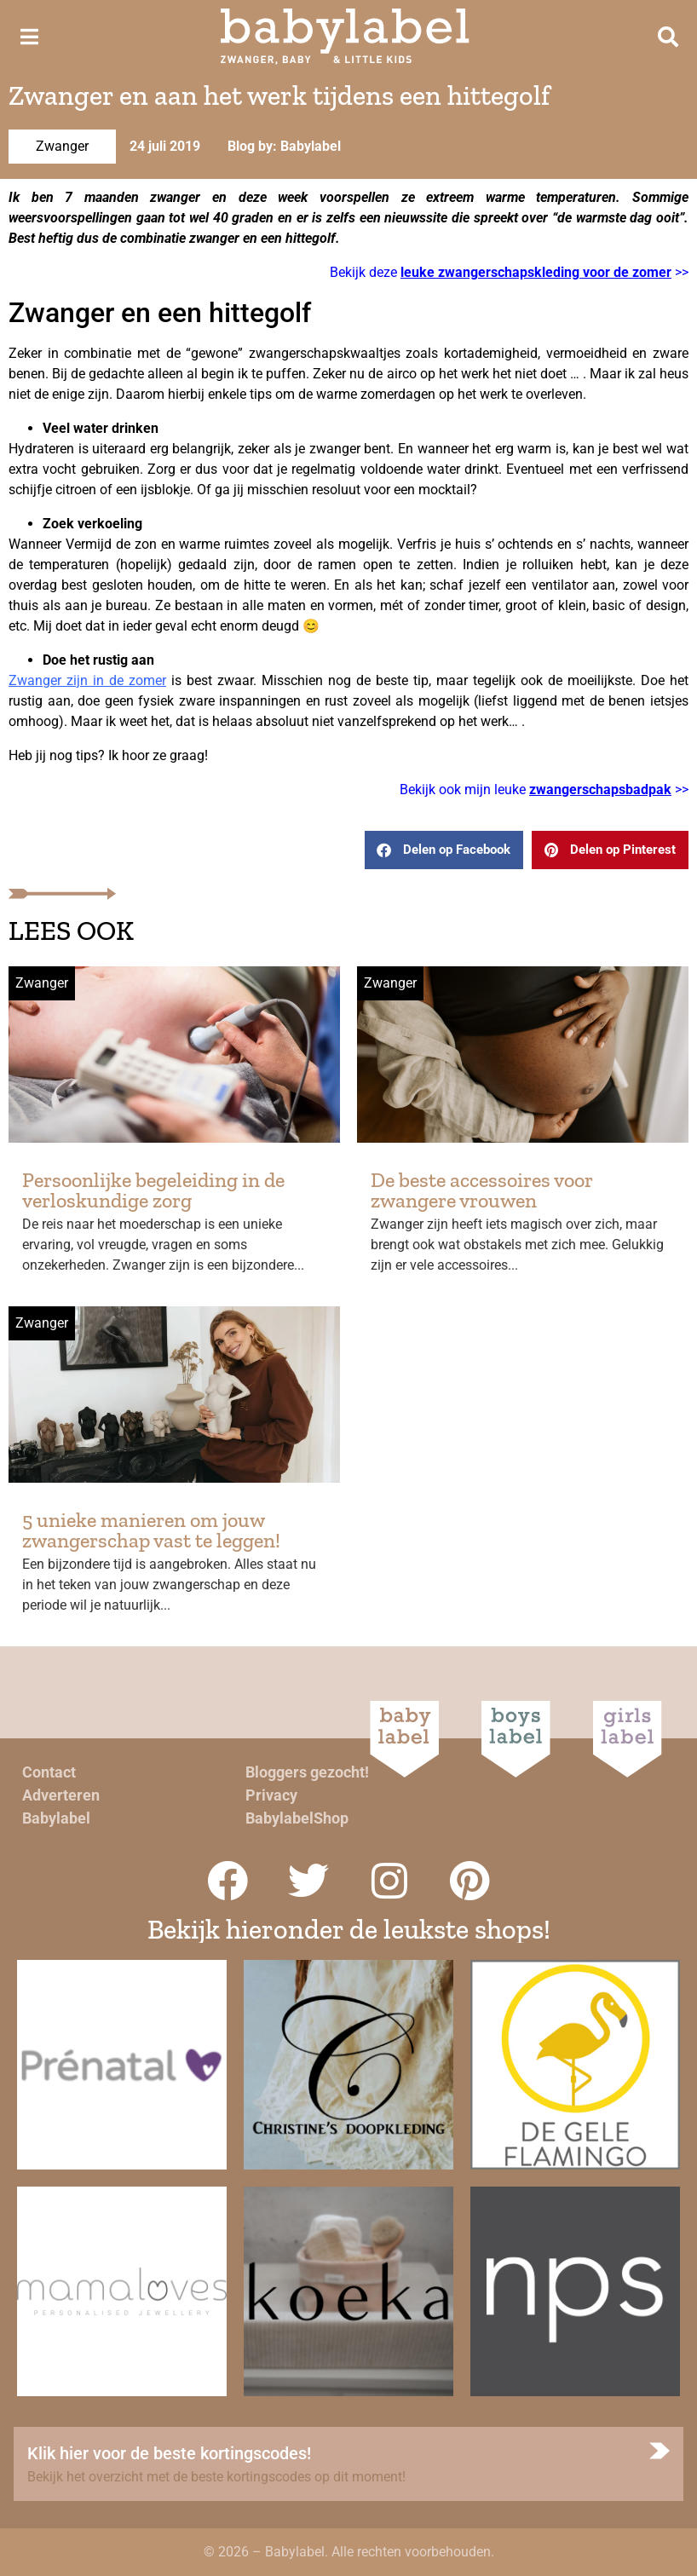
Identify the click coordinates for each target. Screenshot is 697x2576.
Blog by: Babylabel (284, 146)
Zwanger (62, 146)
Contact (49, 1772)
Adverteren (61, 1795)
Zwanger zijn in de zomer (87, 680)
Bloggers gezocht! (307, 1772)
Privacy (271, 1795)
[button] (444, 850)
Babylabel (56, 1818)
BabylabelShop (296, 1818)
